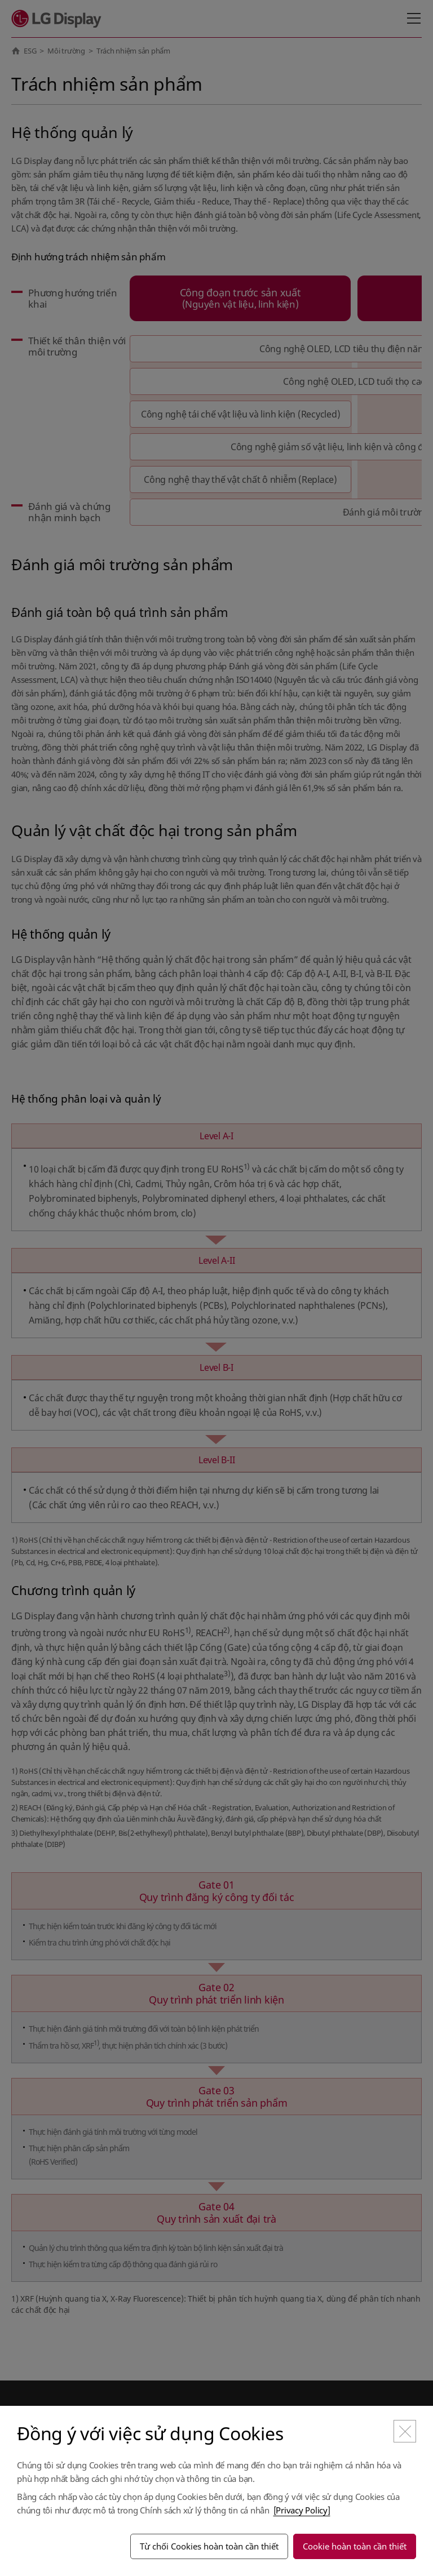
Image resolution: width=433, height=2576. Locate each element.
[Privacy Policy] (301, 2510)
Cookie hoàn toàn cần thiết (355, 2546)
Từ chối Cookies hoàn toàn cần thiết (209, 2546)
